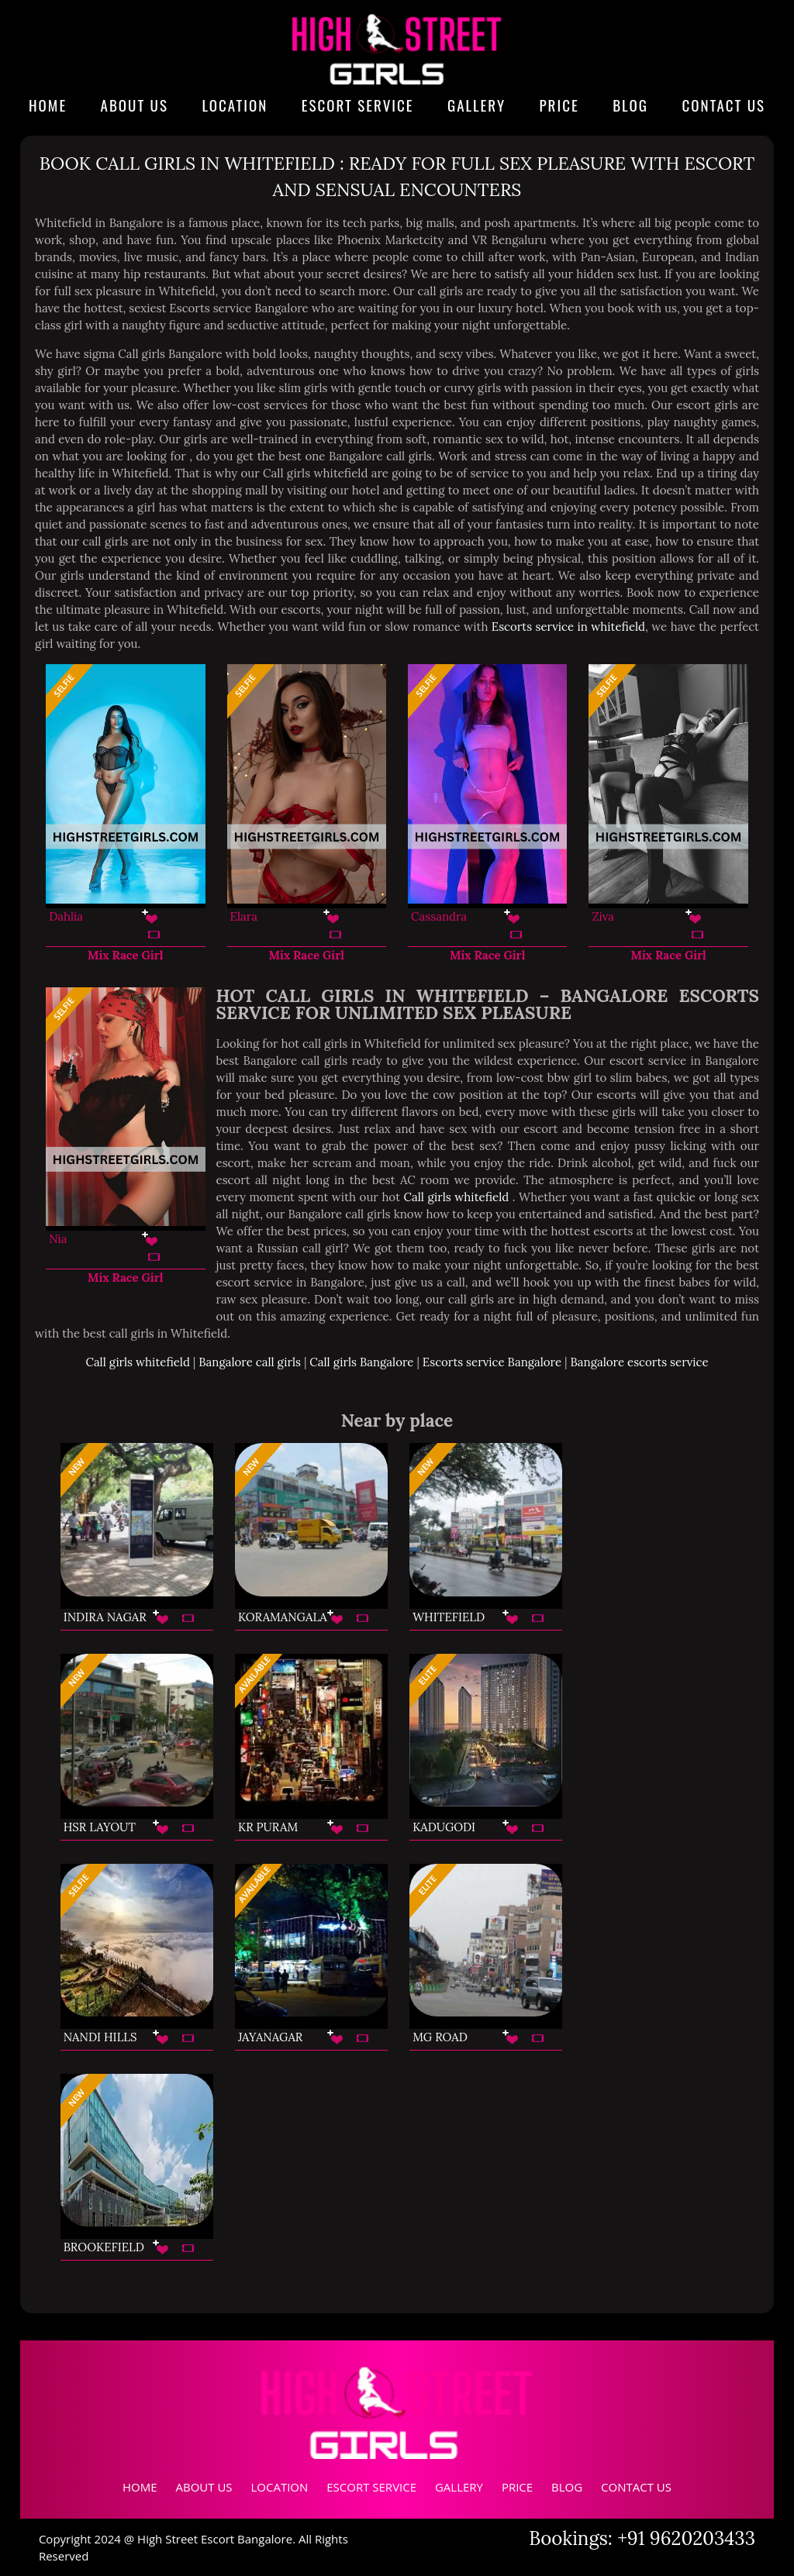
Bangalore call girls (249, 1362)
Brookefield (104, 2247)
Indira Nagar (105, 1617)
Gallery (476, 104)
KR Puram (268, 1827)
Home (48, 104)
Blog (630, 104)
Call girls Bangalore (361, 1362)
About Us (134, 104)
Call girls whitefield (458, 1197)
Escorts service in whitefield (568, 626)
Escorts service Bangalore (492, 1362)
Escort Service (358, 104)
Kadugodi (444, 1827)
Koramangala (282, 1617)
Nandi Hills (100, 2037)
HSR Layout (100, 1827)
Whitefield (449, 1617)
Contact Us (723, 104)
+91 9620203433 (686, 2538)
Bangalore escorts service (640, 1362)
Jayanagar (270, 2037)
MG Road (440, 2037)
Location (235, 104)
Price (559, 104)
